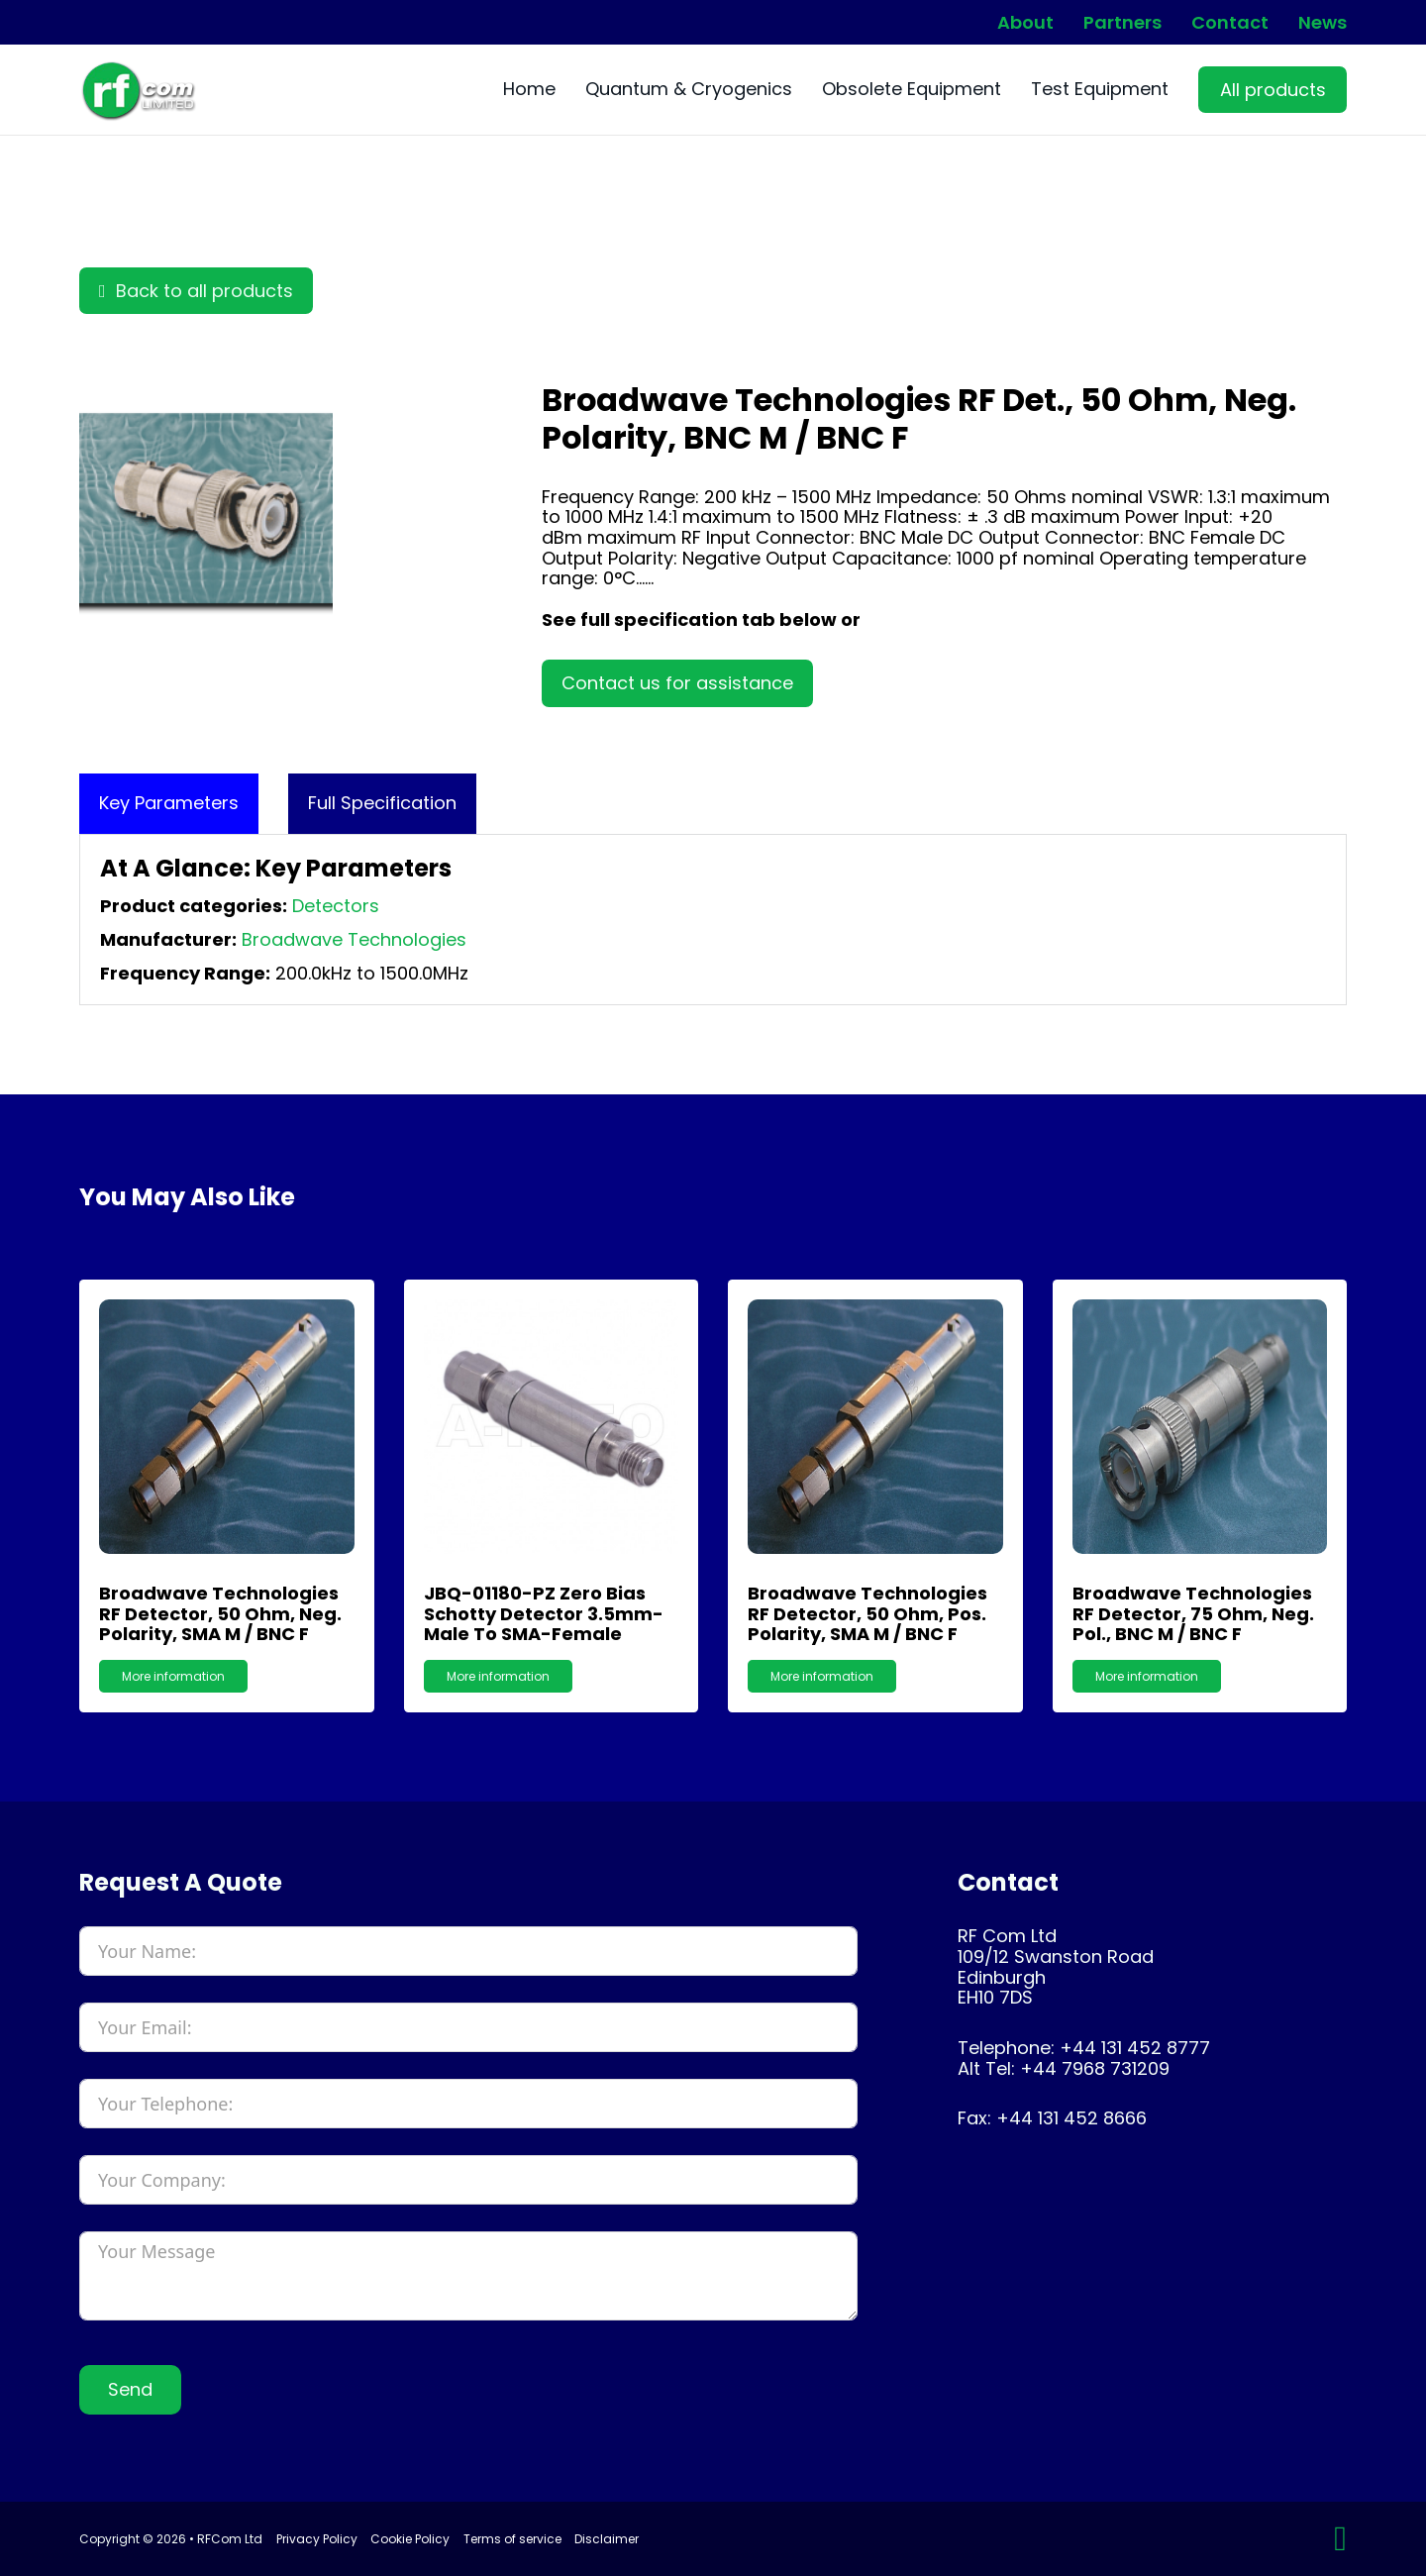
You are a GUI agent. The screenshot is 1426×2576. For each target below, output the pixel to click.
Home (529, 89)
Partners (1122, 23)
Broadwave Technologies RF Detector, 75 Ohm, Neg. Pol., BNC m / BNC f (1193, 1613)
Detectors (335, 905)
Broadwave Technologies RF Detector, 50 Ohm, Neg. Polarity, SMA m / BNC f (220, 1613)
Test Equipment (1100, 89)
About (1025, 23)
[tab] (168, 803)
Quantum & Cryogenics (688, 89)
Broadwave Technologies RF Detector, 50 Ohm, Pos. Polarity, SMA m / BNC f (867, 1613)
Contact (1230, 23)
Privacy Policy (316, 2539)
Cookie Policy (410, 2539)
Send (130, 2389)
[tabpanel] (713, 919)
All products (1273, 89)
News (1322, 23)
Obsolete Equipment (911, 89)
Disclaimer (606, 2539)
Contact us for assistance (677, 682)
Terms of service (512, 2539)
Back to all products (196, 290)
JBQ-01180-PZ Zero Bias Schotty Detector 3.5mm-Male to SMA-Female (543, 1613)
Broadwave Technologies (354, 939)
